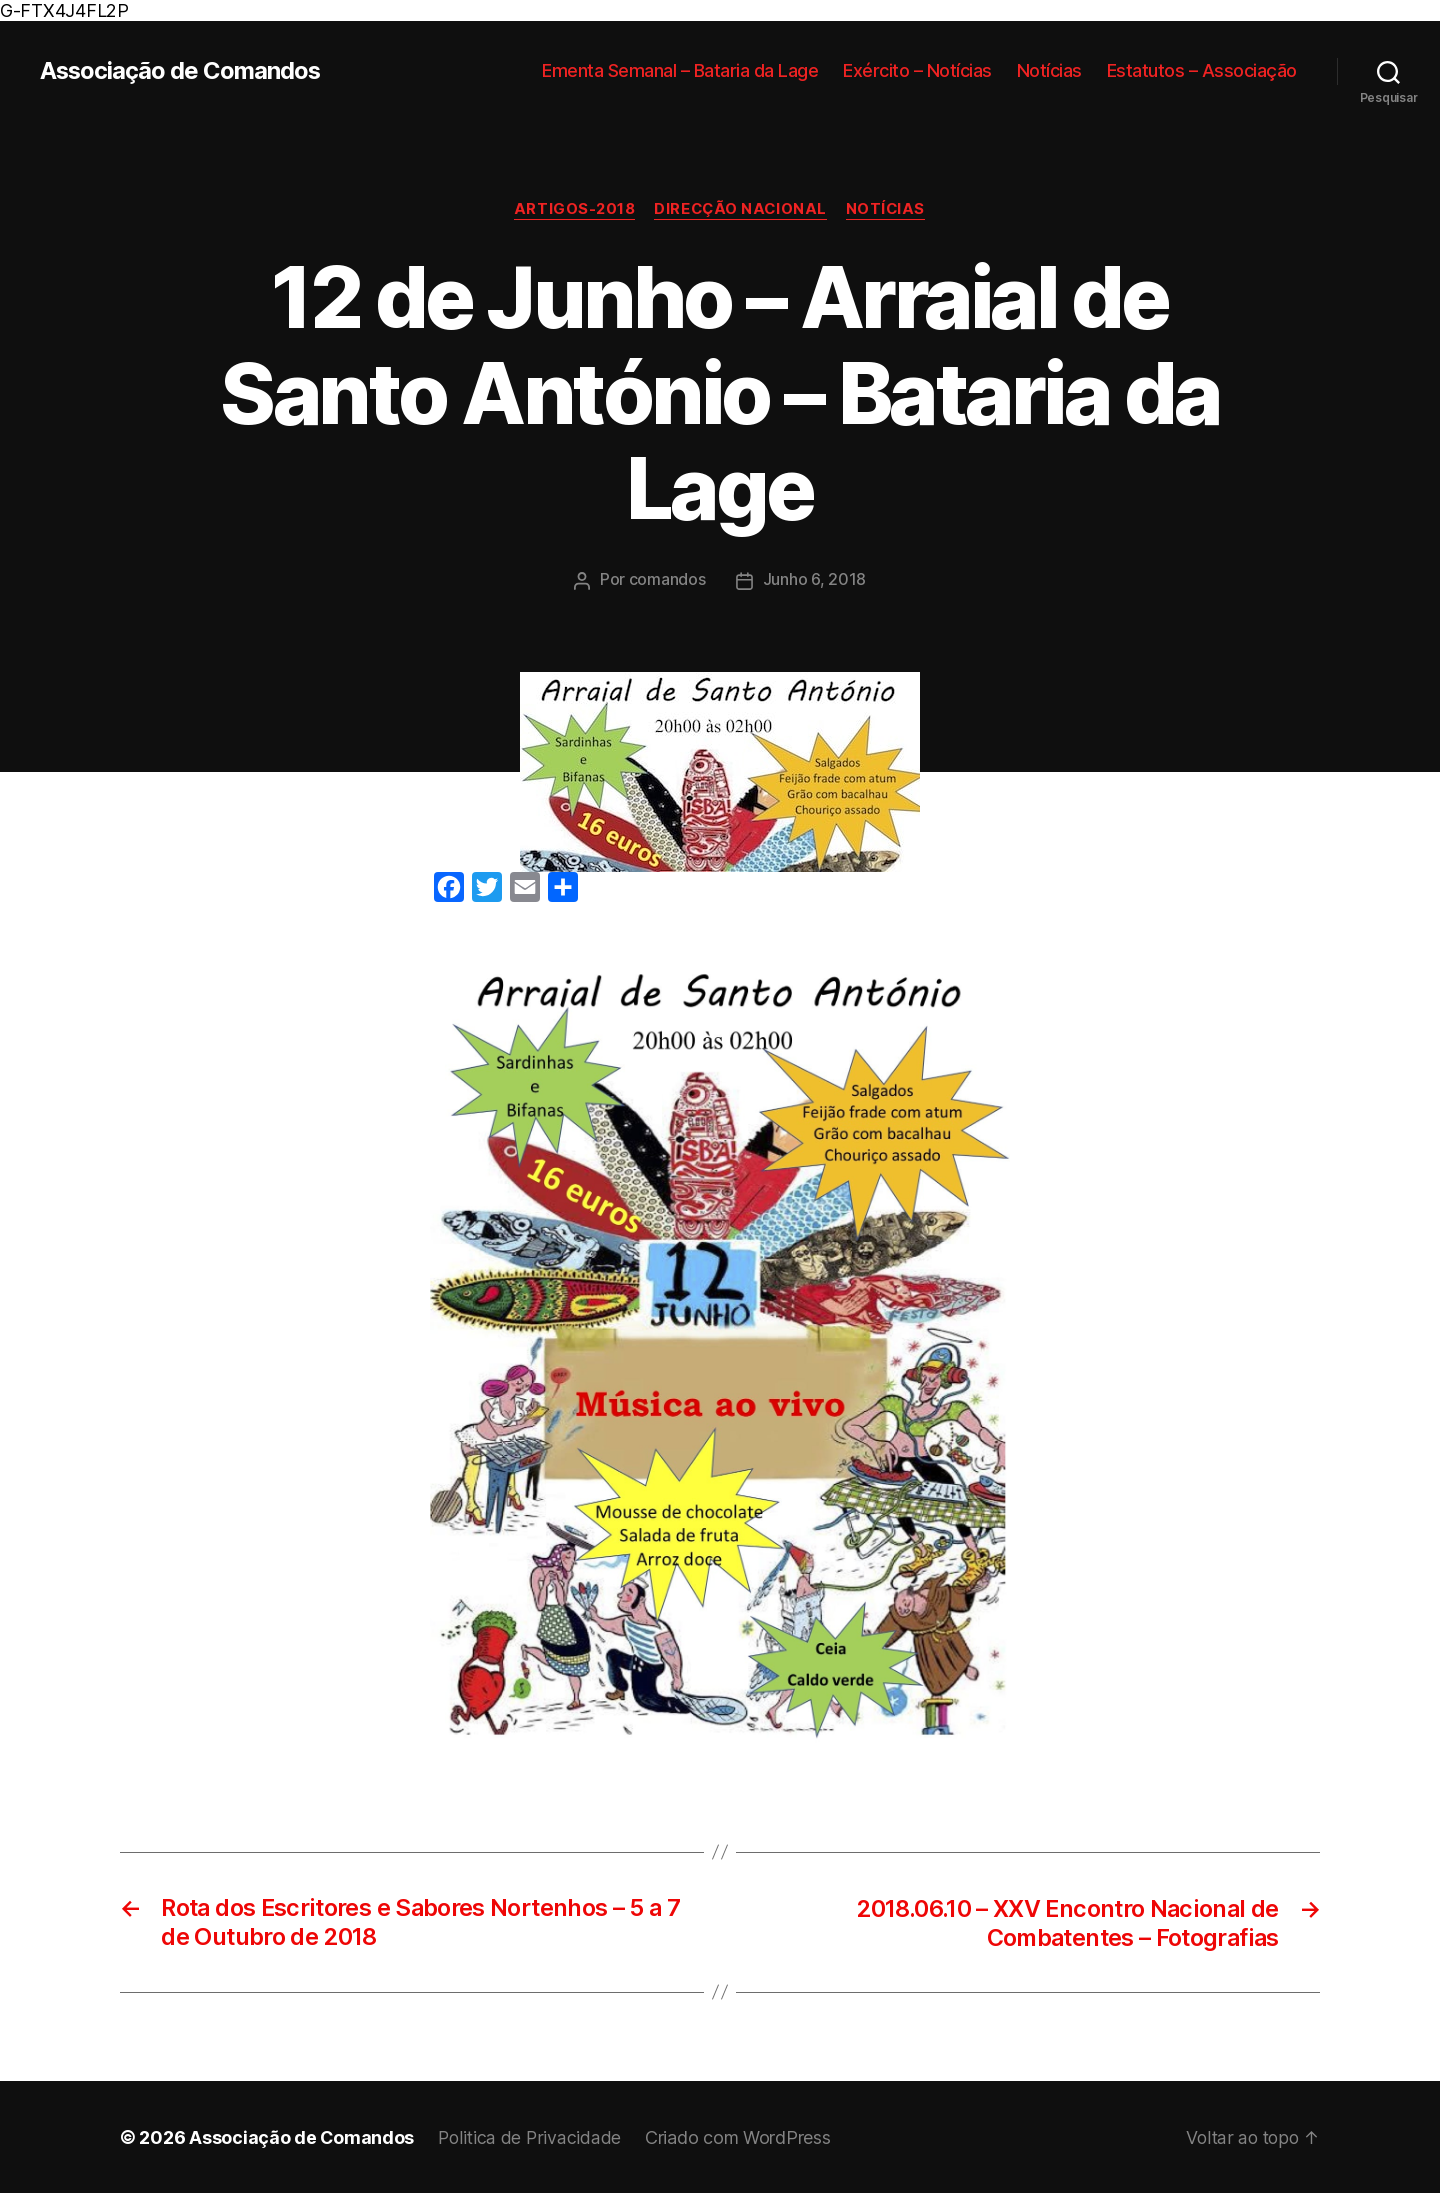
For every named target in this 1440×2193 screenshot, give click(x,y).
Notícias (1049, 70)
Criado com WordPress (741, 2136)
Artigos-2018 (572, 210)
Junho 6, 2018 (815, 580)
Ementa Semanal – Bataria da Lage (680, 70)
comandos (667, 580)
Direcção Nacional (741, 210)
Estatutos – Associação (1202, 70)
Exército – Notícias (917, 70)
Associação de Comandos (181, 71)
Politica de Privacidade (531, 2136)
